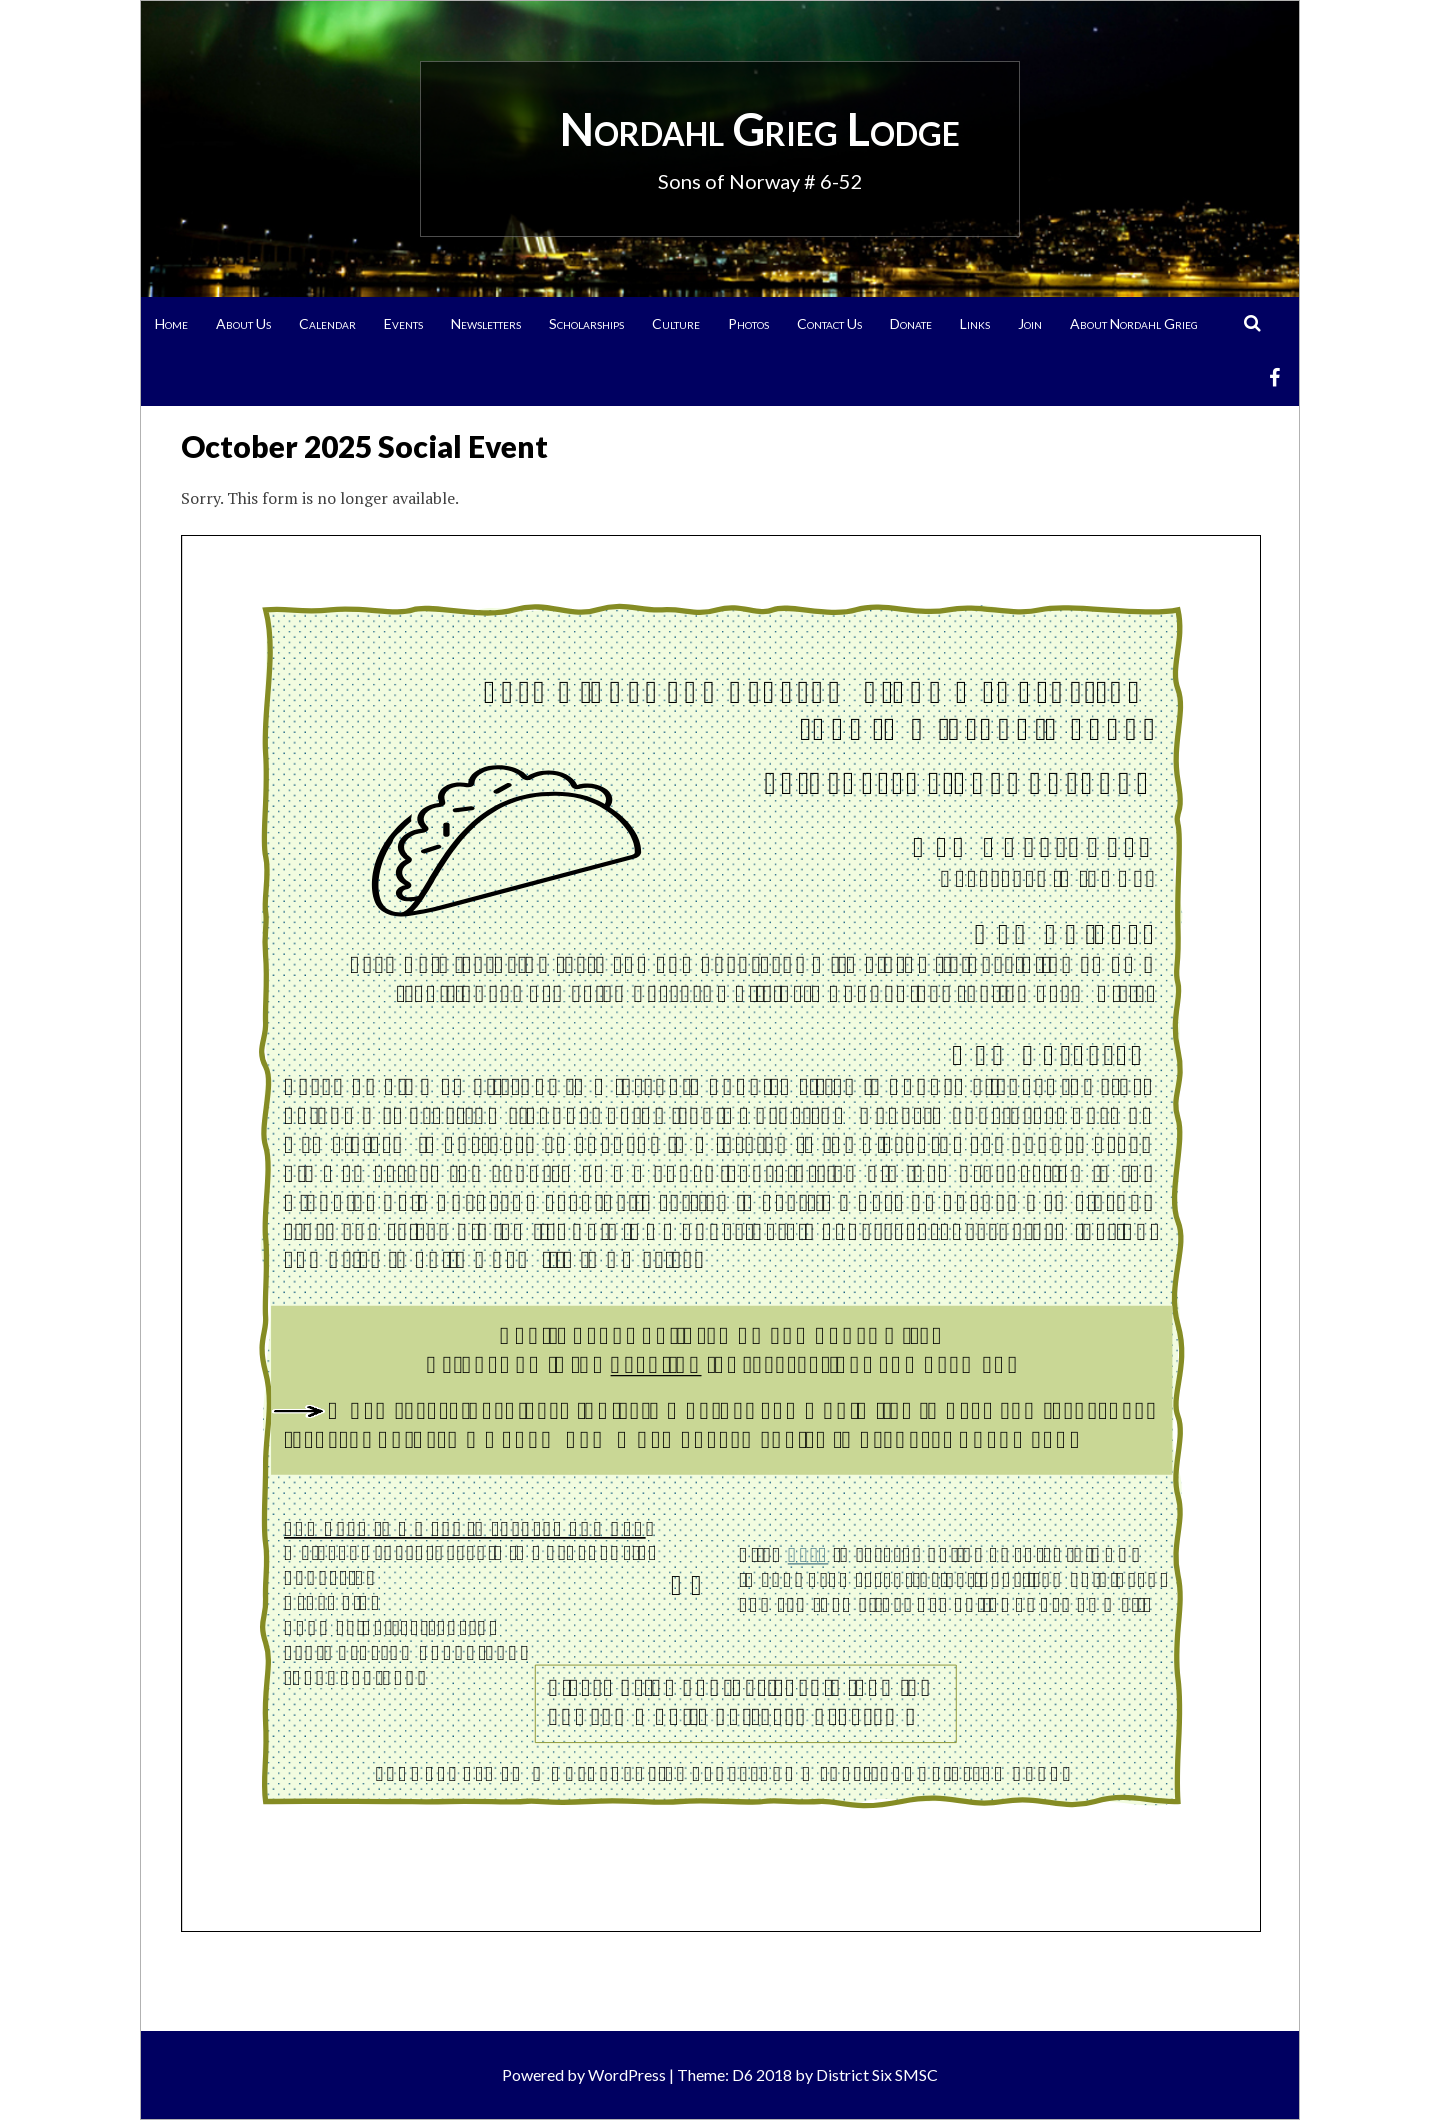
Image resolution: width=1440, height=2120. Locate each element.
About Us (243, 323)
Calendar (327, 323)
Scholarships (586, 323)
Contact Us (829, 323)
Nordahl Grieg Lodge (760, 129)
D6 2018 (762, 2074)
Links (975, 323)
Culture (676, 323)
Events (403, 323)
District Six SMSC (877, 2074)
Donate (911, 323)
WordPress (627, 2074)
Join (1030, 323)
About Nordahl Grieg (1134, 323)
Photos (748, 323)
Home (171, 323)
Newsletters (486, 323)
